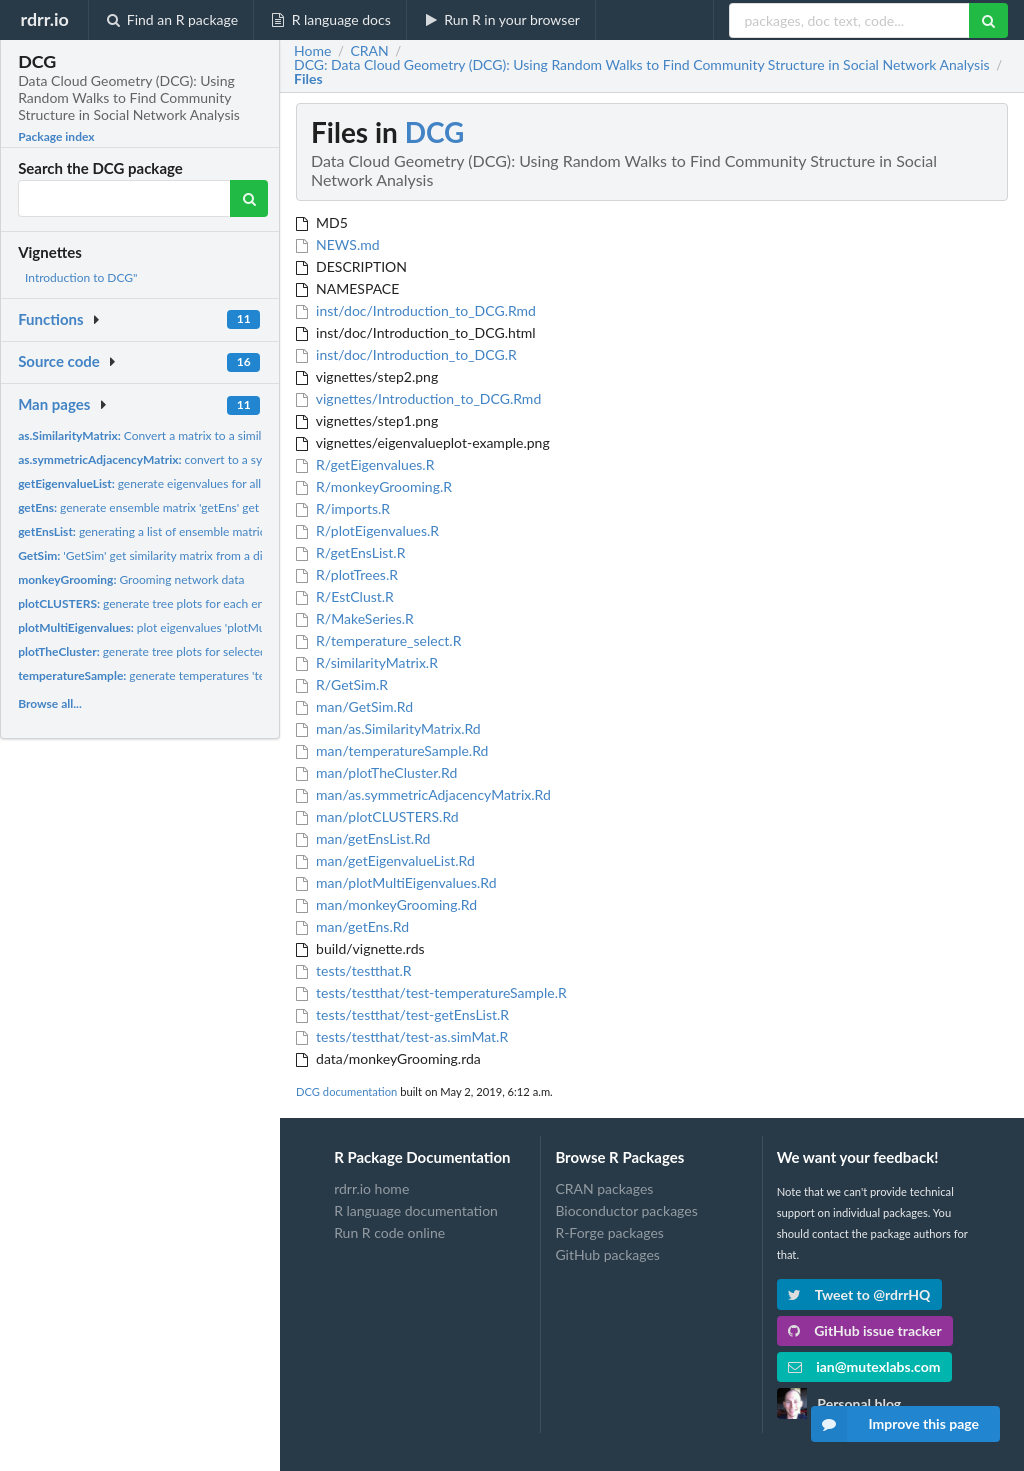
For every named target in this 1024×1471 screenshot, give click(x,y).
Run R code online (389, 1232)
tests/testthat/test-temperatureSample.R (431, 992)
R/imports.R (343, 508)
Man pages (54, 404)
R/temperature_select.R (378, 640)
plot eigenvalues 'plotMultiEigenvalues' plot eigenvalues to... (234, 627)
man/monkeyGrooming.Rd (386, 904)
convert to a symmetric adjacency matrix (207, 459)
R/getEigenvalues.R (365, 464)
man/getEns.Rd (352, 926)
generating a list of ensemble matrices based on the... (187, 531)
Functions (50, 319)
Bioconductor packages (626, 1210)
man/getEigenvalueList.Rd (385, 860)
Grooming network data (131, 579)
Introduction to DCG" (81, 277)
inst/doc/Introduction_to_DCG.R (406, 354)
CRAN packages (604, 1189)
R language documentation (416, 1210)
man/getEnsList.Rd (363, 838)
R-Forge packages (609, 1232)
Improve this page (895, 1424)
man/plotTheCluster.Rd (376, 772)
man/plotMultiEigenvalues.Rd (396, 882)
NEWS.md (338, 244)
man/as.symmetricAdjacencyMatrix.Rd (423, 794)
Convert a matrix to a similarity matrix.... (175, 435)
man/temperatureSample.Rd (392, 750)
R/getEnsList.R (350, 552)
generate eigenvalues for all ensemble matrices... (194, 483)
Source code (59, 361)
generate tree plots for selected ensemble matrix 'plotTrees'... (218, 651)
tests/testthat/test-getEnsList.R (402, 1014)
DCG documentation (346, 1091)
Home (312, 51)
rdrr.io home (371, 1189)
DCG (435, 132)
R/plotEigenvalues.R (367, 530)
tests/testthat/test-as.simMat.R (402, 1036)
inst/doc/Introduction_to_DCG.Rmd (416, 310)
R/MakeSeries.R (355, 618)
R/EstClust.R (345, 596)
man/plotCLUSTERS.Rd (377, 816)
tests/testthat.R (354, 970)
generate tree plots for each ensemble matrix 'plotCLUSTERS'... (224, 603)
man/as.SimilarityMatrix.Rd (388, 728)
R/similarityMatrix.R (367, 662)
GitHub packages (607, 1254)
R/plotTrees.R (347, 574)
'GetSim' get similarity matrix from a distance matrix (175, 555)
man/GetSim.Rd (354, 706)
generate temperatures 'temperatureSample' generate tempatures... (249, 675)
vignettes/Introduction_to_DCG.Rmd (418, 398)
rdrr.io (44, 19)
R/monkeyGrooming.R (374, 486)
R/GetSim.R (342, 684)
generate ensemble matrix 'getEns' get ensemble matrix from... (201, 507)
